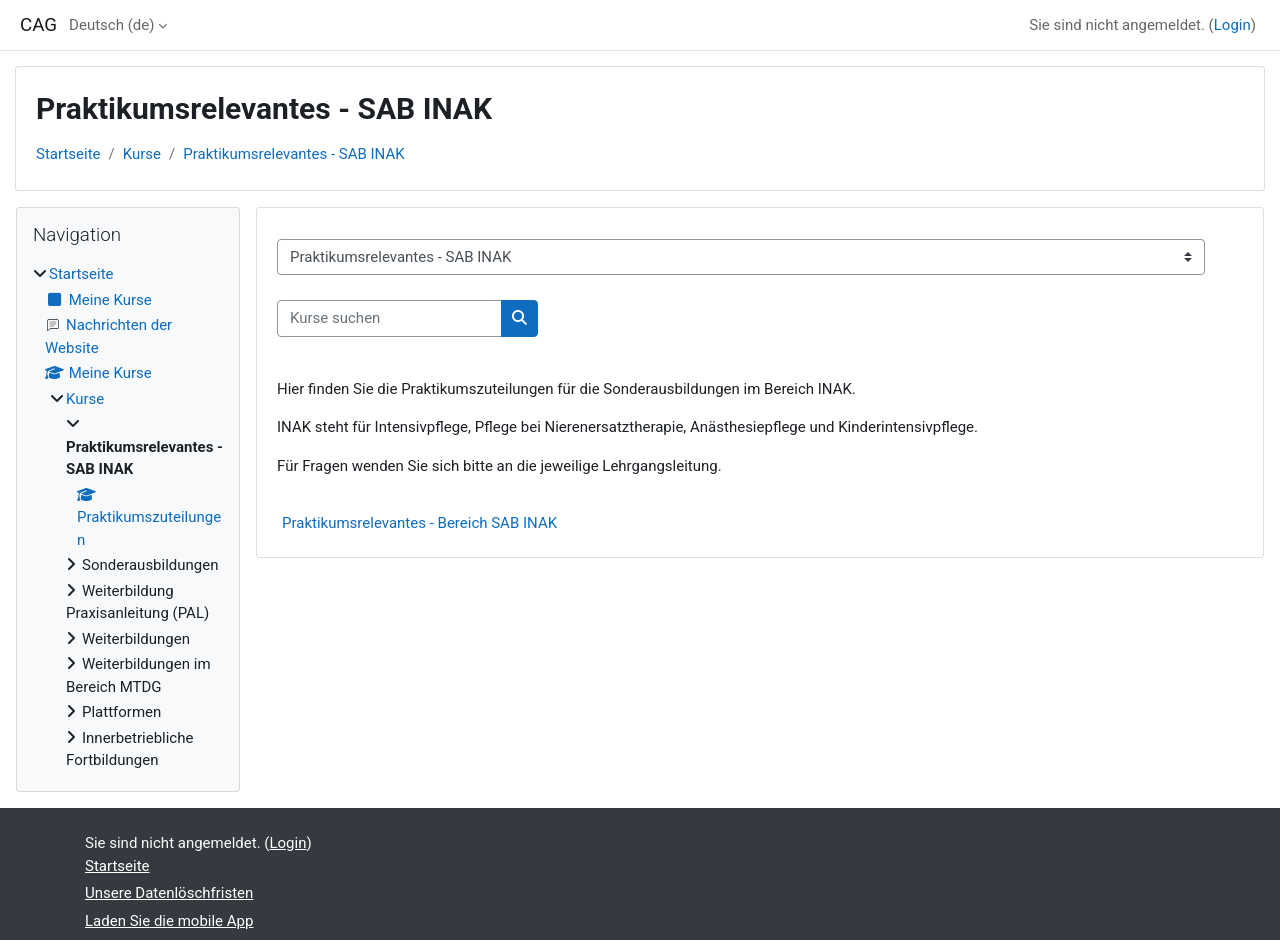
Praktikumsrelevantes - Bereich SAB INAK (419, 523)
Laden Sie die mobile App (169, 921)
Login (1232, 25)
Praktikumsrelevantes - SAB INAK (293, 154)
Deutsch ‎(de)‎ (111, 25)
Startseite (68, 154)
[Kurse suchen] (389, 318)
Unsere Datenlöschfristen (169, 893)
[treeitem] (128, 517)
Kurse (142, 154)
